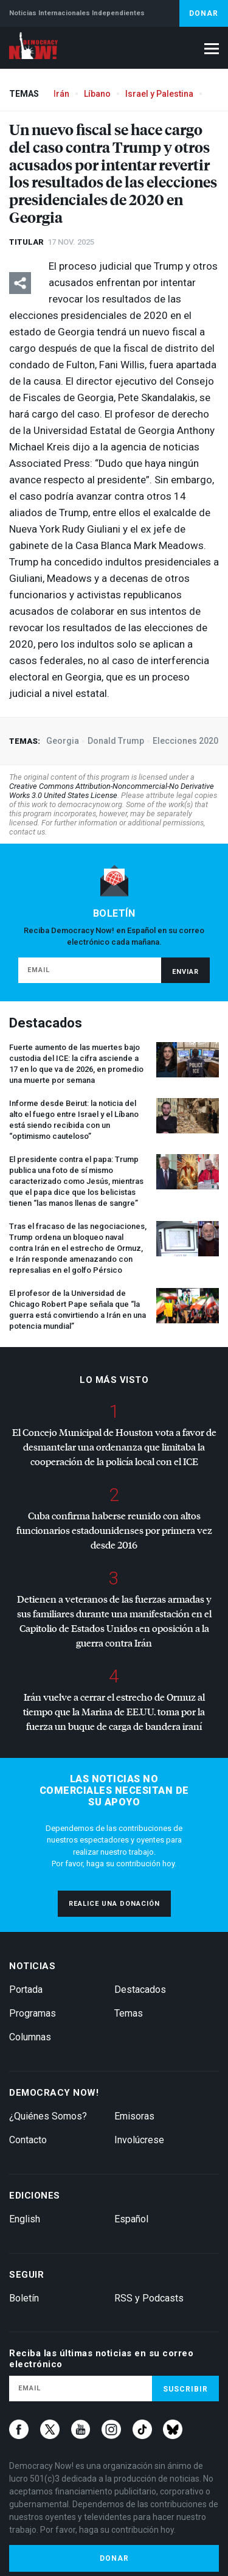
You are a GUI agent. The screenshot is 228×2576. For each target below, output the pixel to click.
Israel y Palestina (159, 94)
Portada (26, 1989)
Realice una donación (114, 1904)
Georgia (62, 741)
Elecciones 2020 (185, 741)
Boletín (24, 2298)
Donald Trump (116, 741)
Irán (61, 94)
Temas (128, 2013)
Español (131, 2219)
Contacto (28, 2140)
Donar (203, 13)
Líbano (97, 94)
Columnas (30, 2037)
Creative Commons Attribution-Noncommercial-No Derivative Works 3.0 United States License (111, 791)
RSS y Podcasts (149, 2298)
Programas (32, 2013)
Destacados (140, 1989)
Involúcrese (139, 2140)
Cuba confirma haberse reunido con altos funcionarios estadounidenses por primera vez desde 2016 (114, 1530)
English (24, 2219)
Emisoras (134, 2116)
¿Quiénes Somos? (48, 2116)
